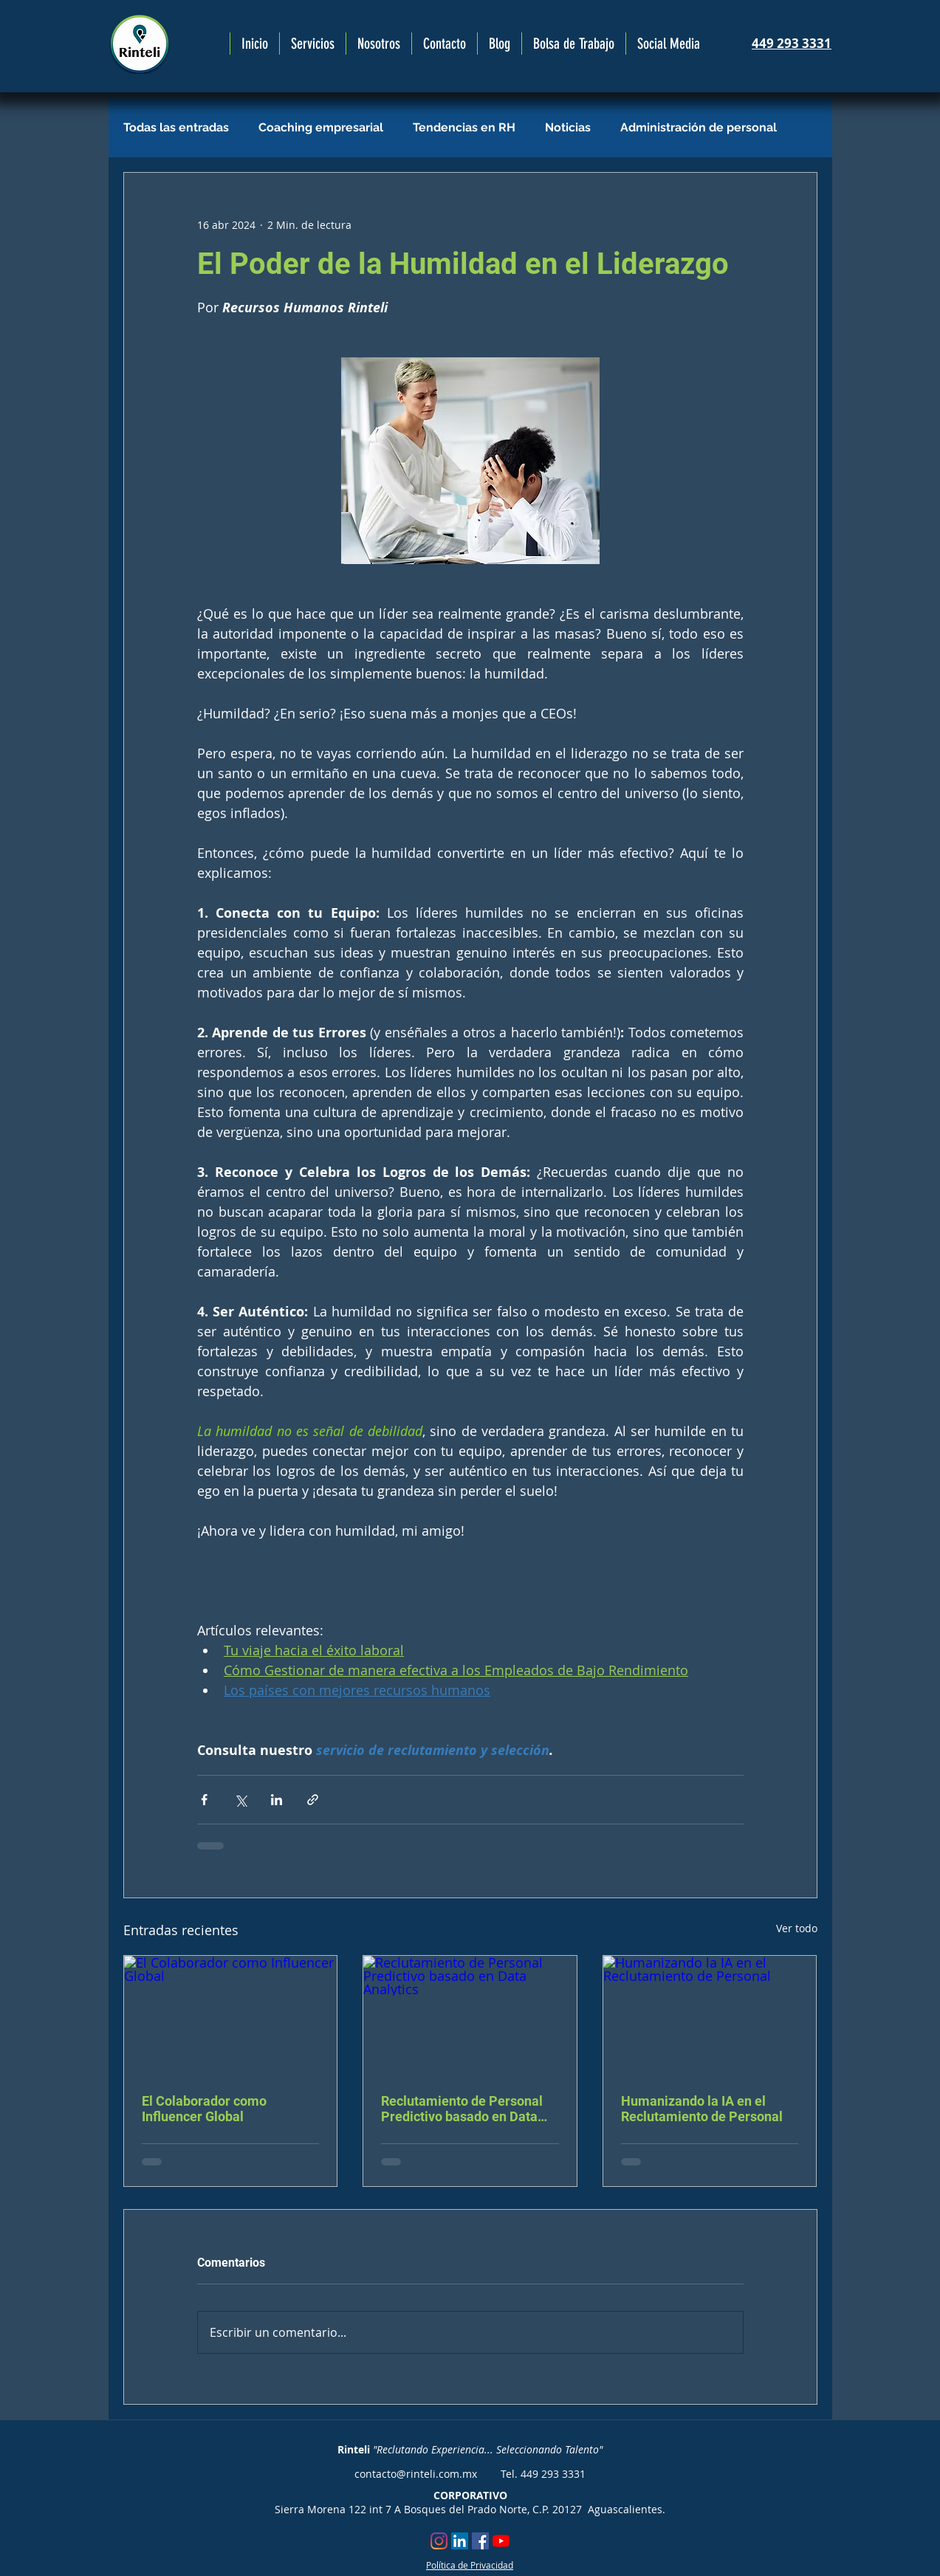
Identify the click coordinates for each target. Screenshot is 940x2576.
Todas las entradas (176, 127)
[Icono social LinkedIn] (459, 2540)
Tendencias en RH (464, 127)
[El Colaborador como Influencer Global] (230, 2015)
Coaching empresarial (320, 127)
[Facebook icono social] (480, 2540)
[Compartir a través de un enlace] (313, 1800)
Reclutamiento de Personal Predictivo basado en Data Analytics (462, 2108)
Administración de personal (698, 127)
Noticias (568, 127)
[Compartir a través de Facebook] (204, 1800)
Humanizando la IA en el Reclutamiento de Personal (702, 2108)
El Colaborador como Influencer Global (204, 2108)
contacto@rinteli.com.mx (415, 2474)
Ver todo (796, 1928)
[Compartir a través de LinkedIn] (277, 1800)
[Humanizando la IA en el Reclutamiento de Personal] (710, 2015)
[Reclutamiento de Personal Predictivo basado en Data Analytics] (470, 2015)
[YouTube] (501, 2540)
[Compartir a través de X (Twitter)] (240, 1800)
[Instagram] (438, 2540)
